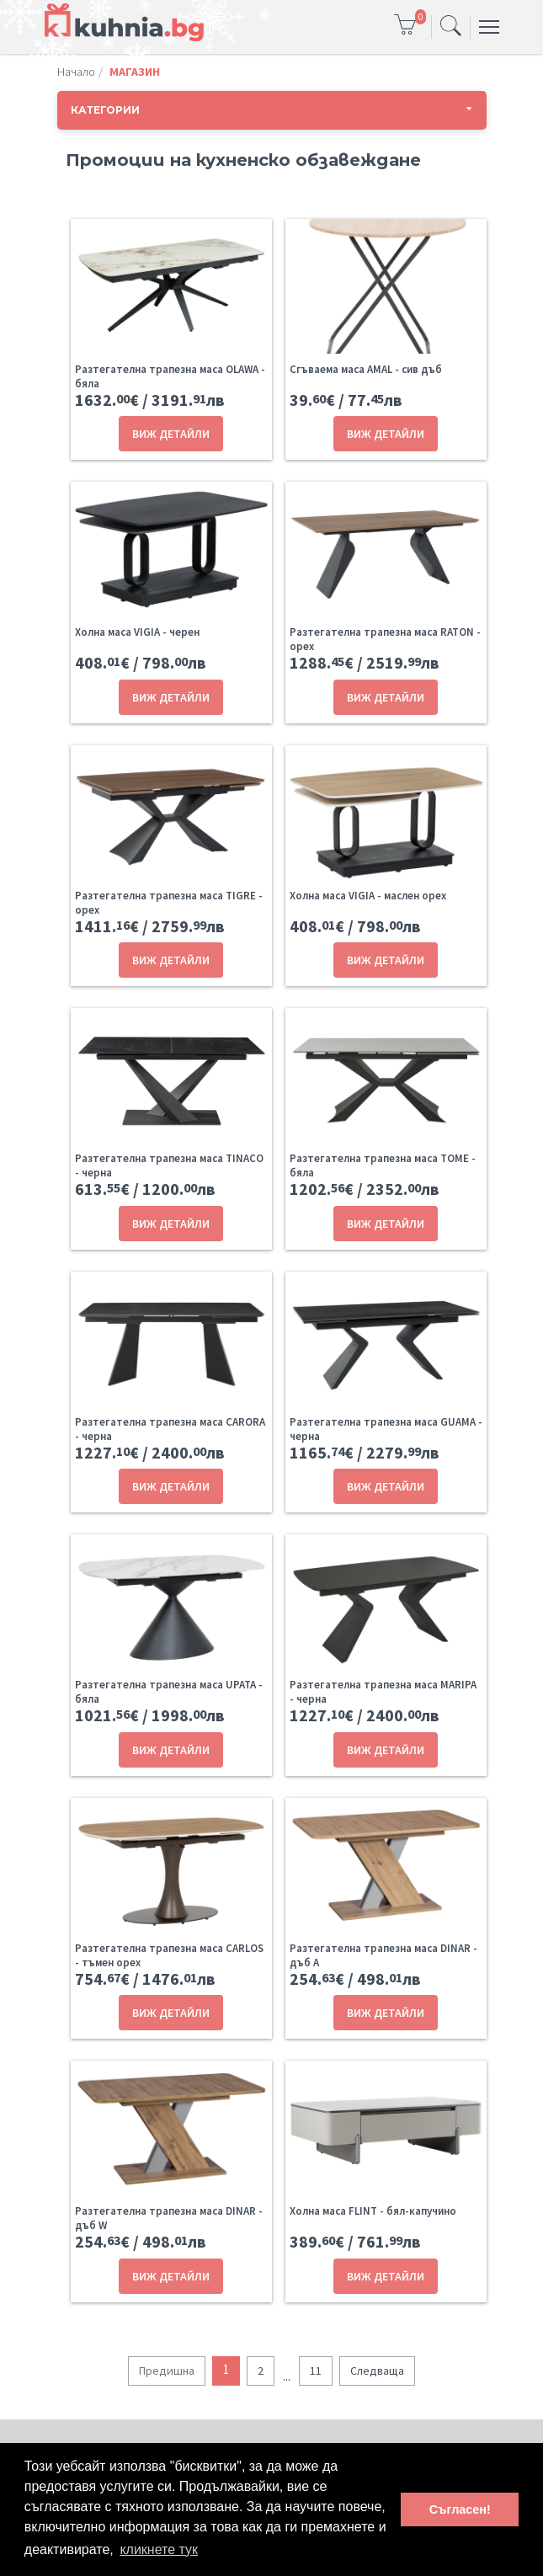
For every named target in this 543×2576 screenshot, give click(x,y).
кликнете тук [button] (159, 2549)
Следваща (377, 2370)
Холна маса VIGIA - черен (137, 632)
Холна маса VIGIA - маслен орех (368, 895)
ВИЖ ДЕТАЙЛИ (171, 433)
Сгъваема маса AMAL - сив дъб (366, 369)
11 (316, 2370)
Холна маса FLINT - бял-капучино (373, 2211)
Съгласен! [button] (460, 2509)
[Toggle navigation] (451, 27)
